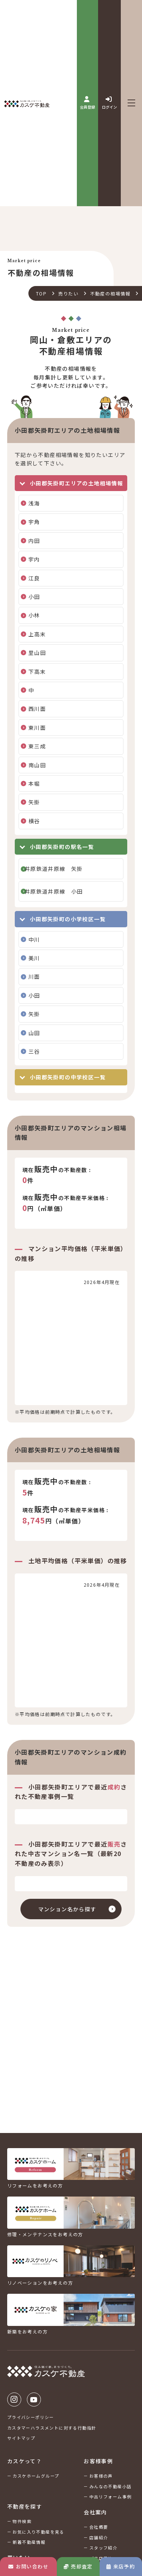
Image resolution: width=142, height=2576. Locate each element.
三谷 (34, 1051)
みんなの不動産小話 (110, 2486)
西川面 (37, 708)
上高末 (37, 634)
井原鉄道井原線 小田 (54, 891)
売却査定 (78, 2566)
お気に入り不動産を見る (38, 2532)
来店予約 (120, 2566)
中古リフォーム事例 (110, 2497)
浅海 (34, 503)
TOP (41, 293)
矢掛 (34, 802)
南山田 (37, 765)
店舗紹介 (98, 2537)
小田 (34, 596)
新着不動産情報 (28, 2542)
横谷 (34, 821)
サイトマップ (21, 2438)
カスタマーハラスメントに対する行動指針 (52, 2428)
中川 (34, 939)
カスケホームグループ (35, 2476)
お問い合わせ (28, 2566)
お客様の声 (101, 2476)
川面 (34, 976)
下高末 (37, 671)
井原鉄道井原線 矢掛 (54, 868)
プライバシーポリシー (30, 2417)
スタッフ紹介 (103, 2548)
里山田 (37, 652)
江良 (34, 578)
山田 (34, 1033)
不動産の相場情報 (110, 293)
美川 (34, 958)
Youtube (34, 2400)
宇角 (34, 521)
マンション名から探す (67, 1909)
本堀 (34, 783)
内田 (34, 540)
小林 (34, 615)
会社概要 (98, 2527)
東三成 (37, 746)
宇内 (34, 559)
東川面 (37, 727)
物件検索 (21, 2521)
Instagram (14, 2400)
